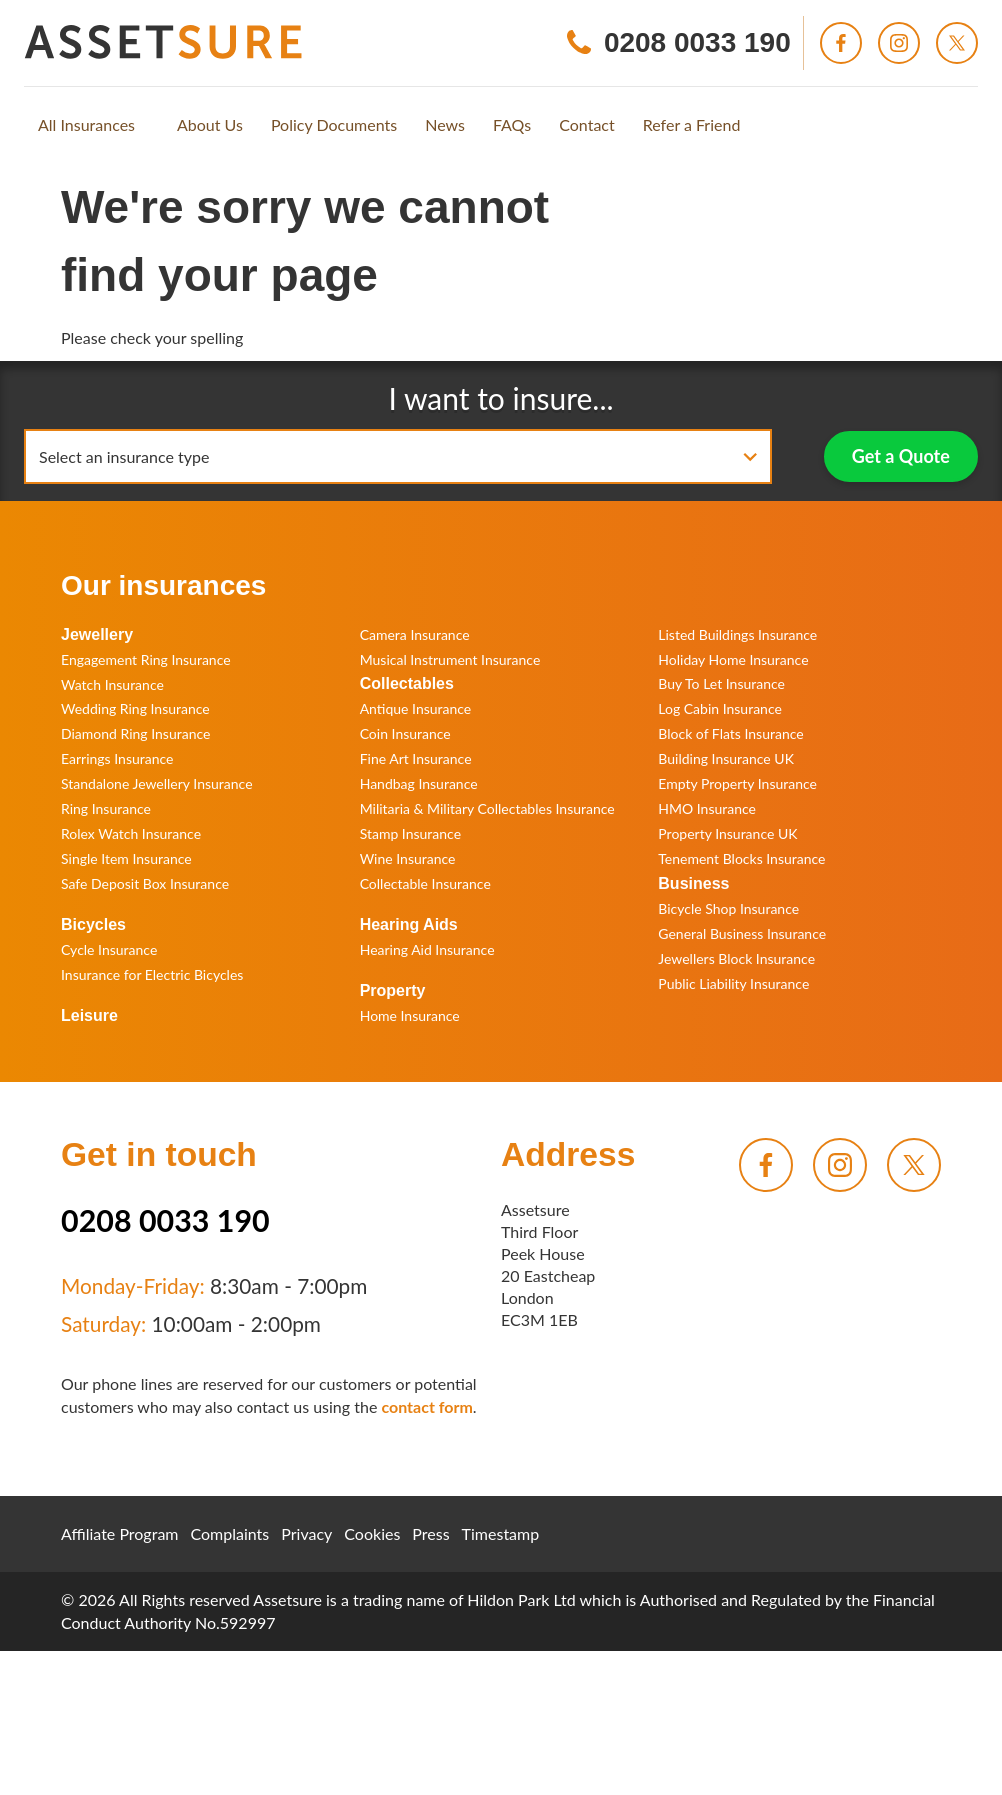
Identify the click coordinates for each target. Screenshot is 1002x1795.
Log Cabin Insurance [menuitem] (720, 708)
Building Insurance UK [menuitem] (726, 758)
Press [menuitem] (430, 1533)
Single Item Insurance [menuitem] (126, 858)
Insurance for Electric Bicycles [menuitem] (152, 974)
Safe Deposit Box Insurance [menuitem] (145, 883)
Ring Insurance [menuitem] (106, 808)
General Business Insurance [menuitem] (742, 933)
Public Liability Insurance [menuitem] (733, 983)
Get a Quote (901, 456)
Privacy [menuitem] (306, 1533)
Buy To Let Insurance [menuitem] (721, 683)
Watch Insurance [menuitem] (112, 684)
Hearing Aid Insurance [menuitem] (427, 949)
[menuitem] (86, 125)
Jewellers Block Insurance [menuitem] (736, 958)
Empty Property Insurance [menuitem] (737, 783)
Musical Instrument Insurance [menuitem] (450, 659)
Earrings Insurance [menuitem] (117, 758)
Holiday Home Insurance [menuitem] (733, 659)
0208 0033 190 (165, 1220)
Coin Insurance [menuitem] (405, 733)
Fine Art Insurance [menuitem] (416, 758)
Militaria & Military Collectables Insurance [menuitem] (487, 808)
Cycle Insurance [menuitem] (109, 949)
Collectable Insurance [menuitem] (425, 883)
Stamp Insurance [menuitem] (410, 833)
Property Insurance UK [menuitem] (727, 833)
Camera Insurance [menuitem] (415, 634)
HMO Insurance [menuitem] (707, 808)
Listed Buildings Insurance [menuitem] (737, 634)
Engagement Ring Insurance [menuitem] (146, 659)
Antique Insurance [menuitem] (416, 708)
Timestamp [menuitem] (501, 1533)
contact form (426, 1406)
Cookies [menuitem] (372, 1533)
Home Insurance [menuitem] (410, 1015)
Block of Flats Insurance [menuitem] (730, 733)
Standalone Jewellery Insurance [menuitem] (157, 783)
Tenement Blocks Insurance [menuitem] (741, 858)
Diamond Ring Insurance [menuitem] (135, 733)
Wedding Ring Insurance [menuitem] (135, 708)
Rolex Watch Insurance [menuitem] (131, 833)
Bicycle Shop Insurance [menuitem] (728, 908)
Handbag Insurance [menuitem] (419, 783)
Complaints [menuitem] (230, 1533)
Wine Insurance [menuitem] (408, 858)
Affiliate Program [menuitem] (120, 1533)
